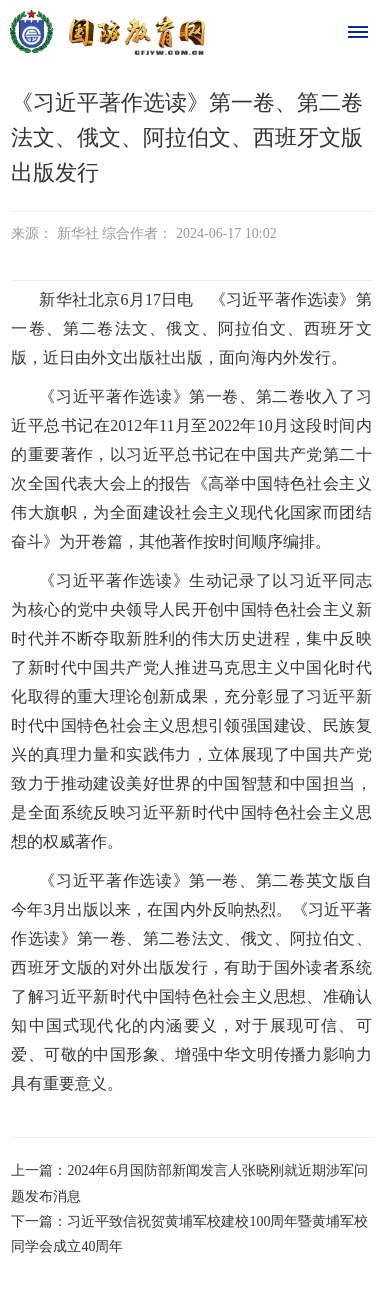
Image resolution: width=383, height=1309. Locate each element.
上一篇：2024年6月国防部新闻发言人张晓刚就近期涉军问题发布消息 (189, 1183)
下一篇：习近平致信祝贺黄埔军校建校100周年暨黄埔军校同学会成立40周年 (189, 1234)
